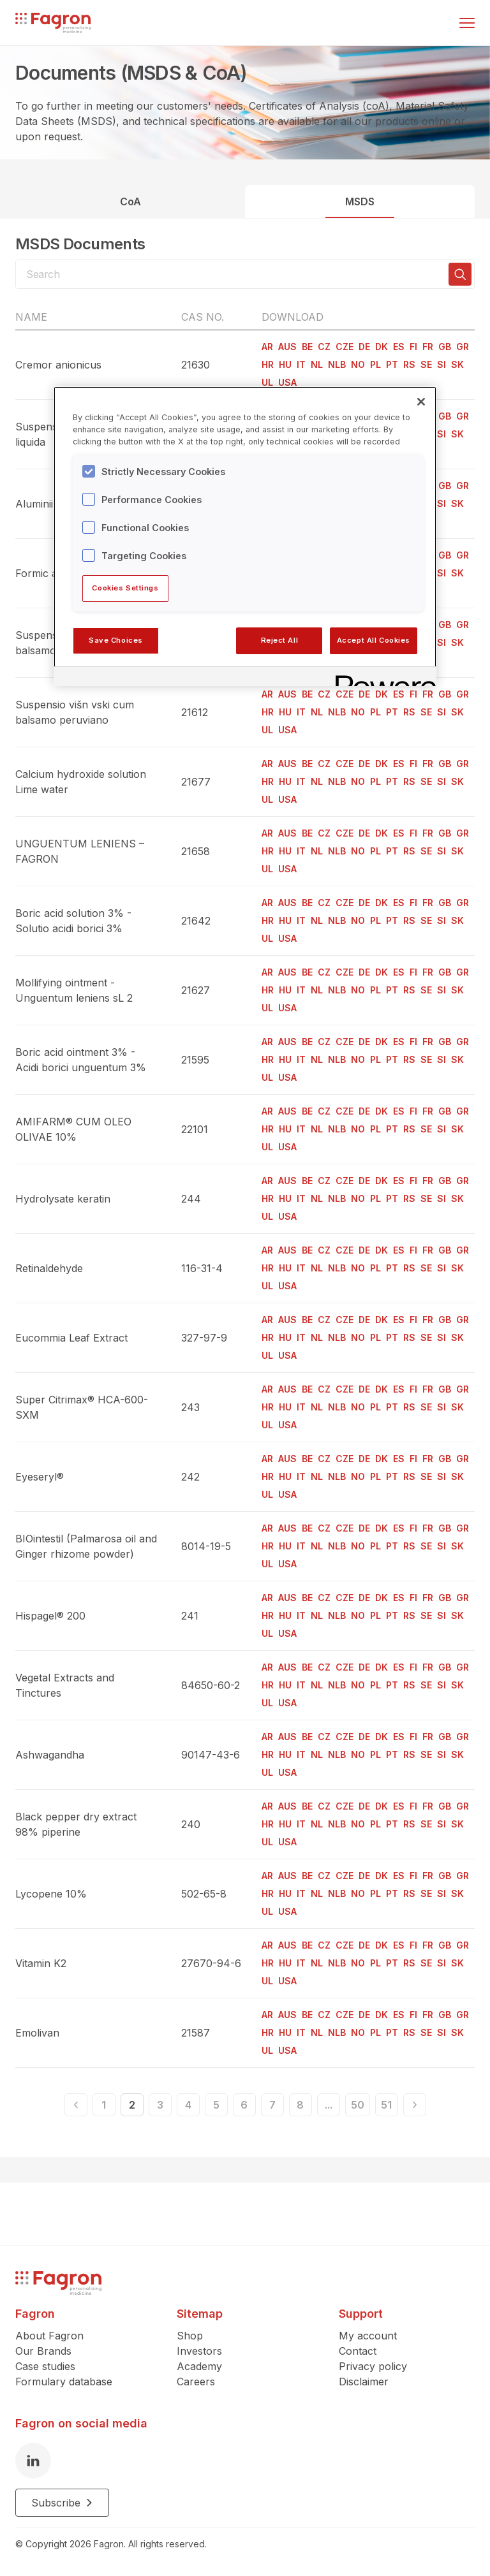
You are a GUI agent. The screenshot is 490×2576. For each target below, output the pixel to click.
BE (307, 346)
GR (462, 346)
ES (399, 346)
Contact (357, 2351)
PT (392, 364)
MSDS (360, 201)
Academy (199, 2366)
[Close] (421, 402)
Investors (199, 2351)
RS (409, 364)
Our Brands (43, 2351)
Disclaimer (364, 2381)
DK (381, 346)
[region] (245, 536)
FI (413, 346)
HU (285, 364)
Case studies (45, 2366)
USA (287, 382)
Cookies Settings (125, 587)
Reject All (280, 640)
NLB (337, 364)
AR (267, 346)
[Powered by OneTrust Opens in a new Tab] (381, 678)
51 (386, 2104)
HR (268, 364)
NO (358, 364)
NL (317, 364)
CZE (344, 346)
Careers (196, 2381)
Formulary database (63, 2381)
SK (457, 364)
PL (375, 364)
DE (364, 346)
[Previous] (75, 2104)
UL (267, 382)
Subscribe (62, 2502)
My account (368, 2335)
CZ (324, 346)
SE (426, 364)
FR (427, 346)
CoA (130, 201)
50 (357, 2104)
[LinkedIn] (33, 2460)
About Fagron (49, 2335)
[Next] (414, 2104)
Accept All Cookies (373, 640)
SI (441, 364)
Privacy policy (373, 2366)
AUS (287, 346)
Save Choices (116, 640)
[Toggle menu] (467, 23)
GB (444, 346)
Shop (190, 2335)
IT (301, 364)
